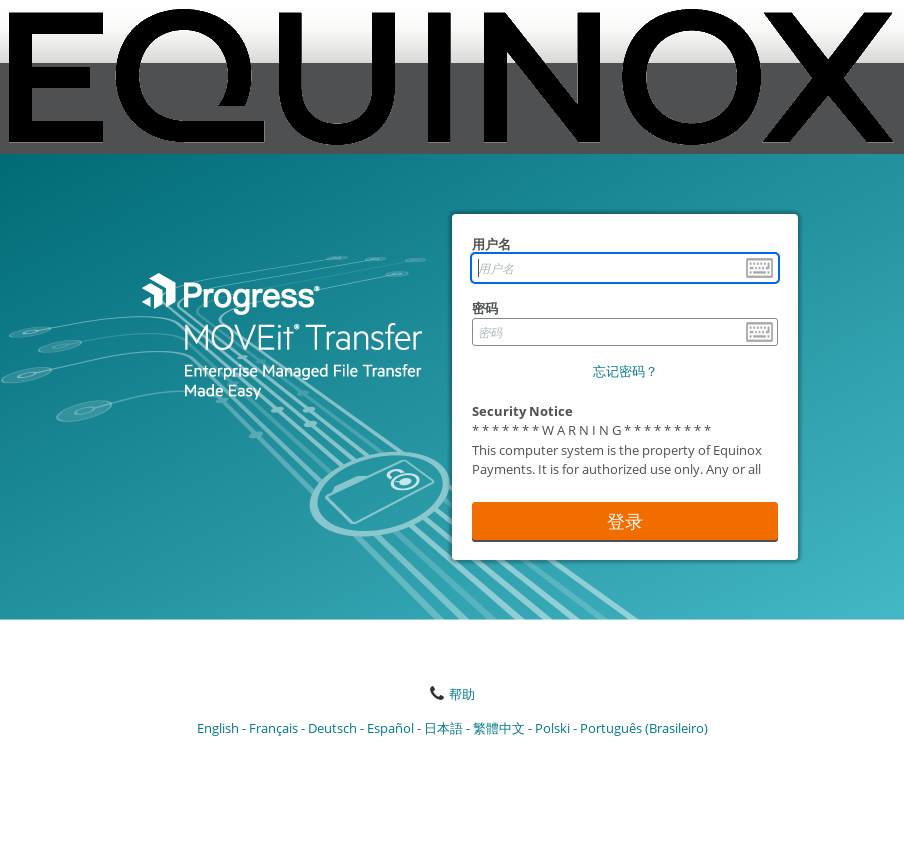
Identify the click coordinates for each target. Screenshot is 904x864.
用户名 (491, 244)
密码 (485, 308)
